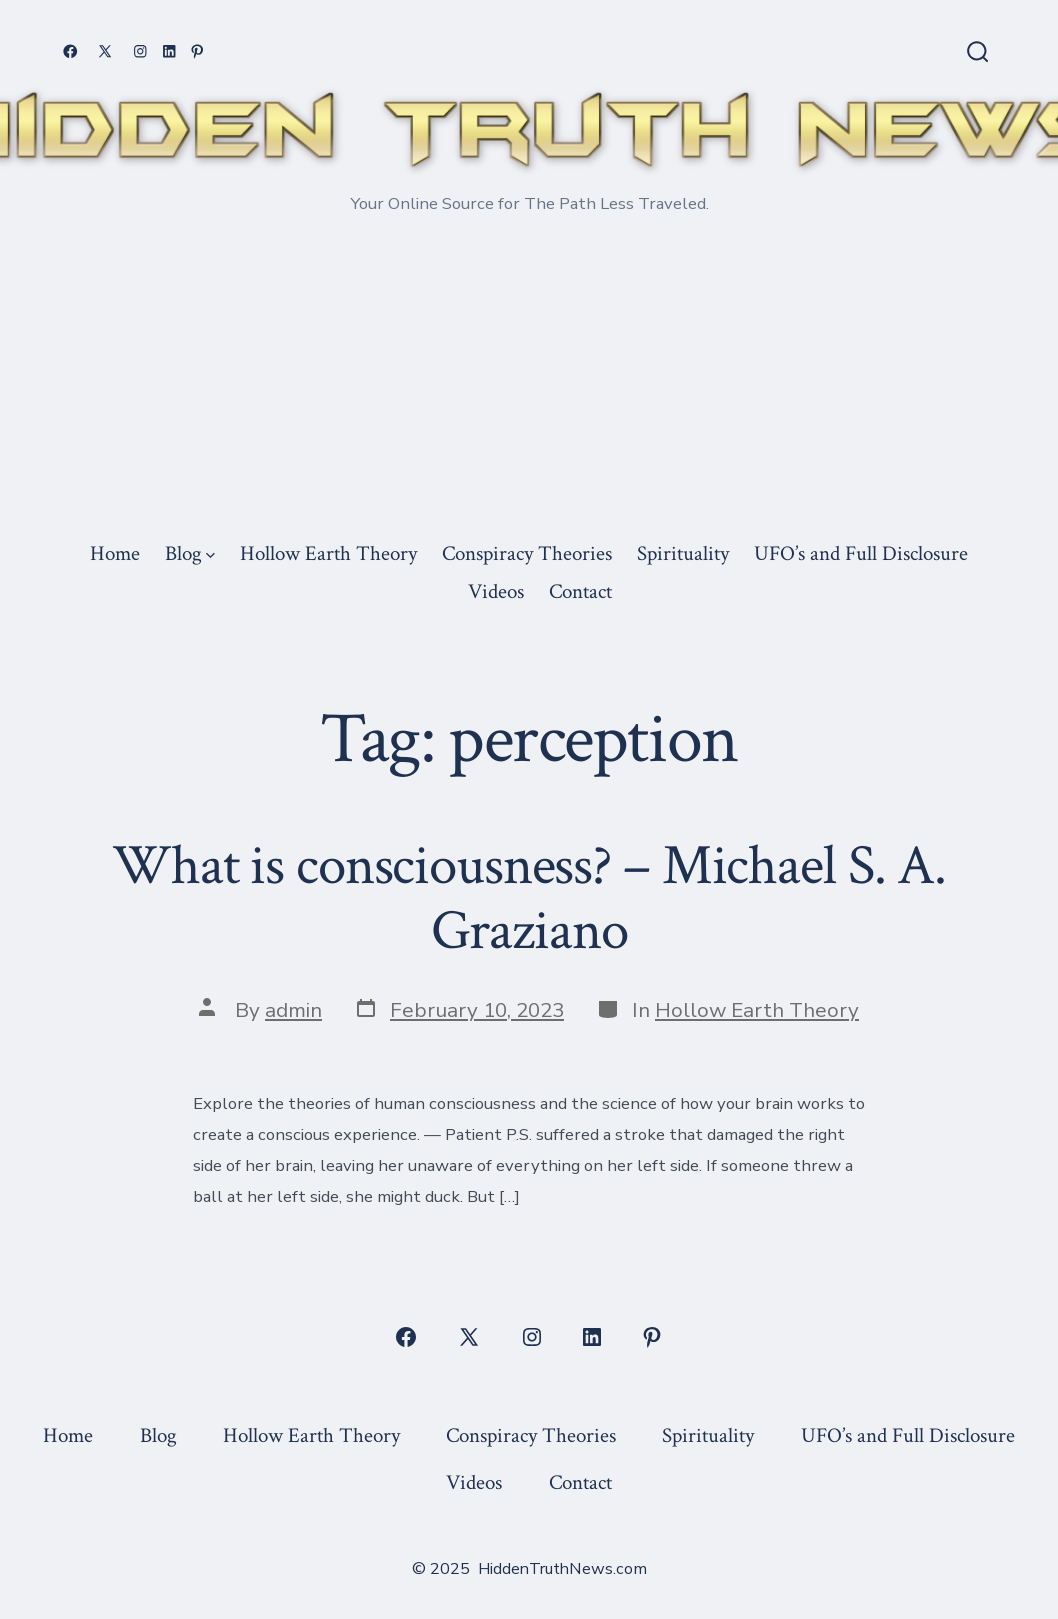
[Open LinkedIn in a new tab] (169, 51)
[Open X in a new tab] (105, 51)
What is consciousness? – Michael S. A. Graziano (529, 898)
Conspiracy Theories (527, 553)
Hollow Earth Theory (328, 553)
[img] (210, 555)
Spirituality (683, 553)
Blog (190, 553)
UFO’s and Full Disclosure (861, 553)
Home (115, 553)
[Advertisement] (529, 383)
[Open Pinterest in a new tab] (197, 51)
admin (293, 1010)
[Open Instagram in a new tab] (140, 51)
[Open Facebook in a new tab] (70, 51)
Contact (580, 591)
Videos (496, 591)
